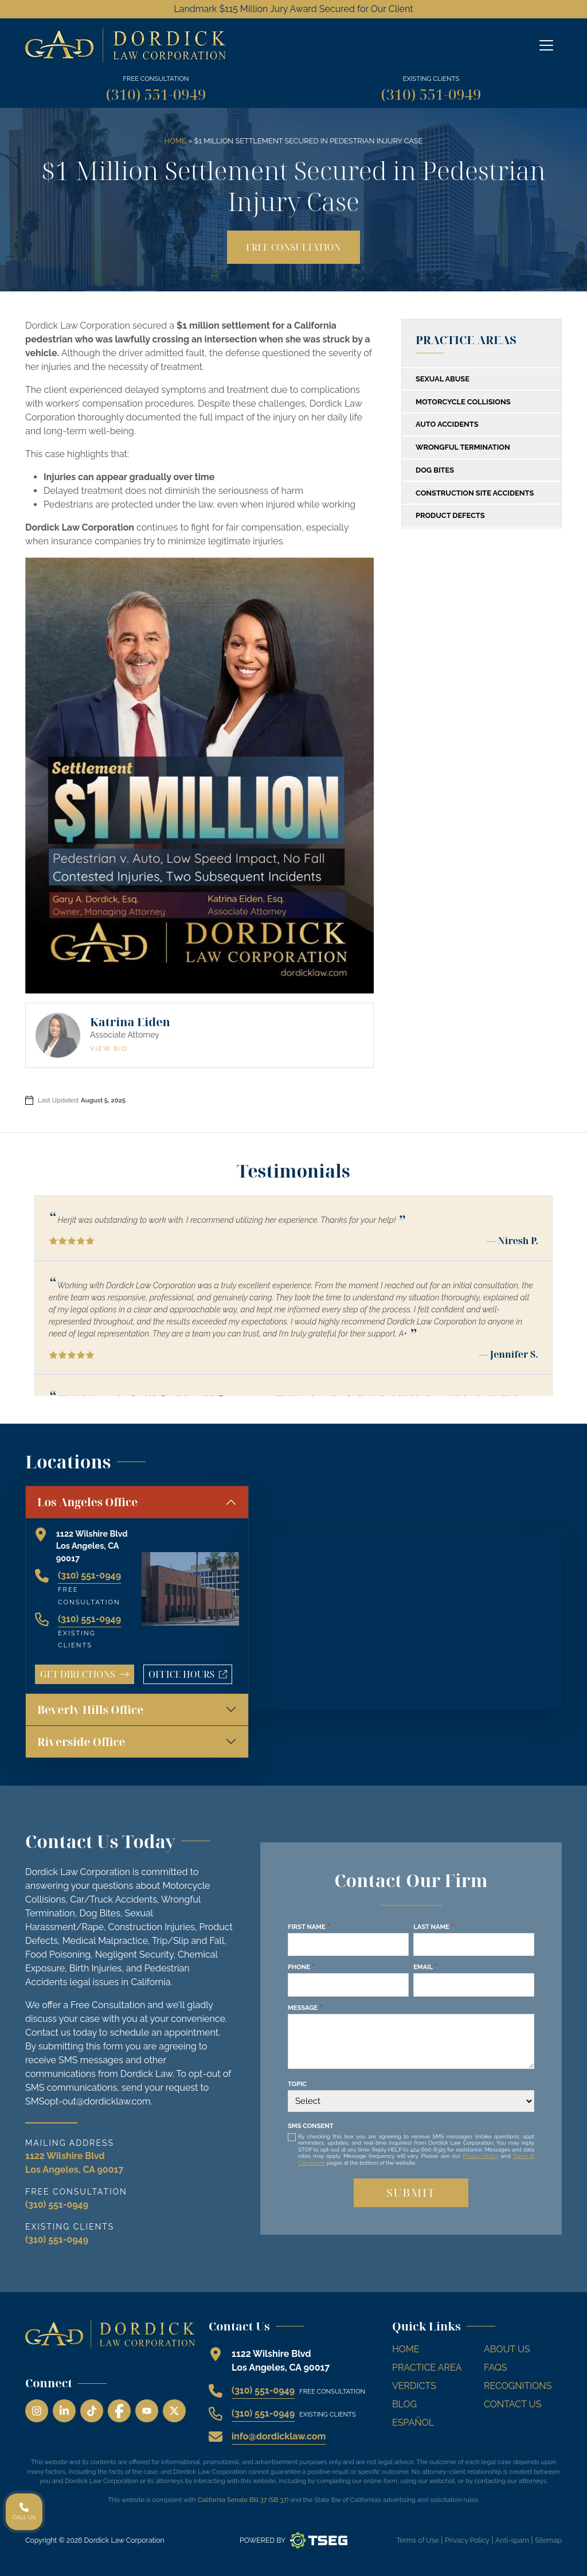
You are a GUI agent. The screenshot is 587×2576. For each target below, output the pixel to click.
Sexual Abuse (442, 379)
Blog (404, 2404)
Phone (301, 1967)
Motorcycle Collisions (463, 401)
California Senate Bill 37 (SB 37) (243, 2500)
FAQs (495, 2367)
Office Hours (190, 1676)
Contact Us (512, 2404)
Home (175, 141)
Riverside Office (81, 1741)
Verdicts (414, 2385)
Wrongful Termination (463, 447)
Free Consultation (293, 247)
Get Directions (84, 1674)
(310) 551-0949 (156, 94)
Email (425, 1967)
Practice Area (427, 2367)
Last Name (433, 1926)
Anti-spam (512, 2540)
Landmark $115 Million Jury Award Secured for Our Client (293, 8)
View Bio (109, 1049)
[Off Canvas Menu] (546, 45)
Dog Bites (435, 470)
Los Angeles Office (87, 1502)
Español (413, 2422)
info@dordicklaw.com (279, 2436)
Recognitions (517, 2385)
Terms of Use (417, 2540)
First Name (309, 1926)
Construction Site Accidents (475, 493)
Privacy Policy (480, 2156)
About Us (507, 2349)
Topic (297, 2084)
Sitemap (548, 2540)
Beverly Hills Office (90, 1709)
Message (305, 2007)
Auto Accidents (447, 424)
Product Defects (450, 515)
